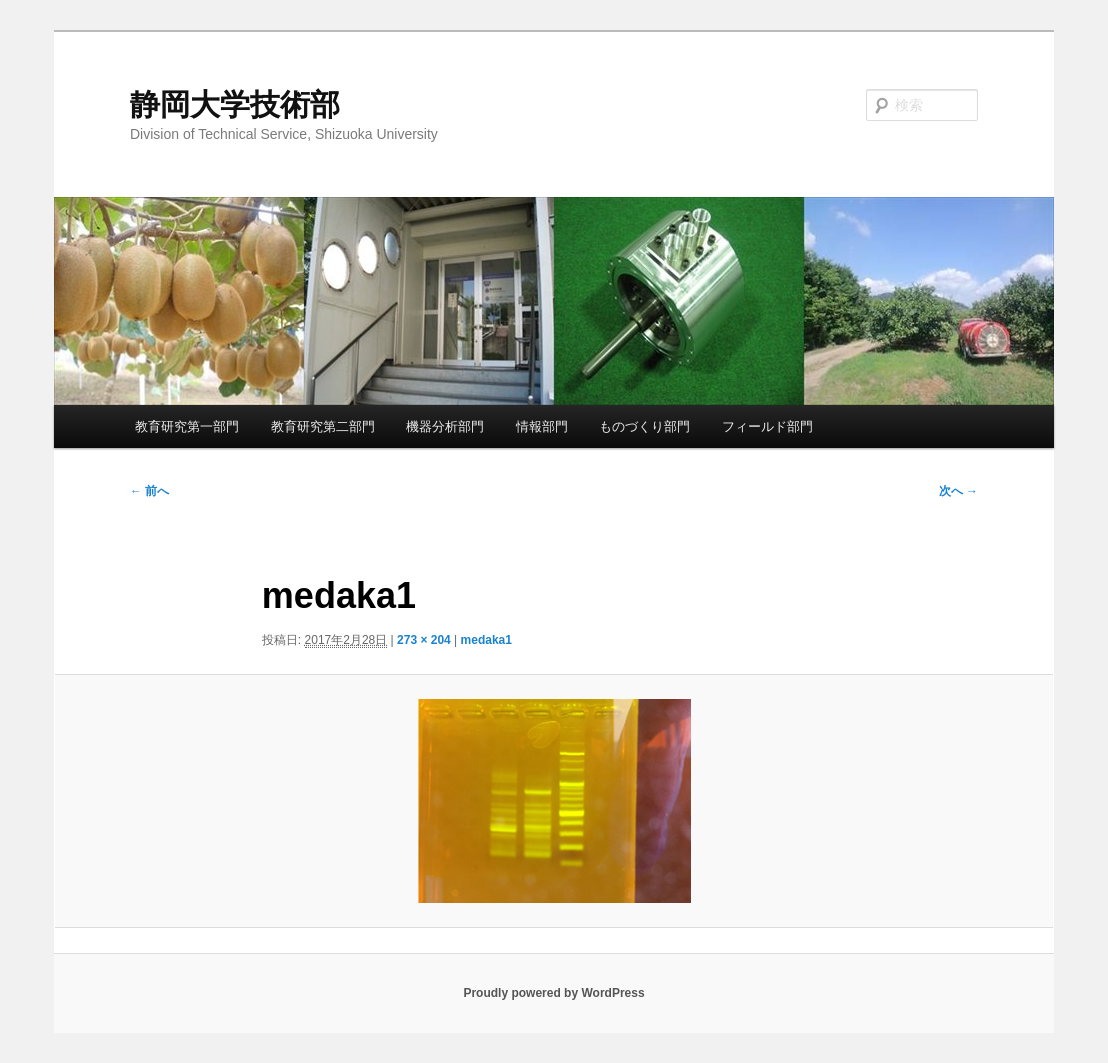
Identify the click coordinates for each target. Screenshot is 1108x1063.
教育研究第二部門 (323, 426)
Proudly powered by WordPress (553, 993)
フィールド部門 (767, 426)
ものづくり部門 (644, 426)
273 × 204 (424, 640)
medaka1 (486, 640)
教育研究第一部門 (187, 426)
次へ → (958, 491)
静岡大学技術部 (235, 104)
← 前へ (149, 491)
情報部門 (542, 426)
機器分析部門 (445, 426)
